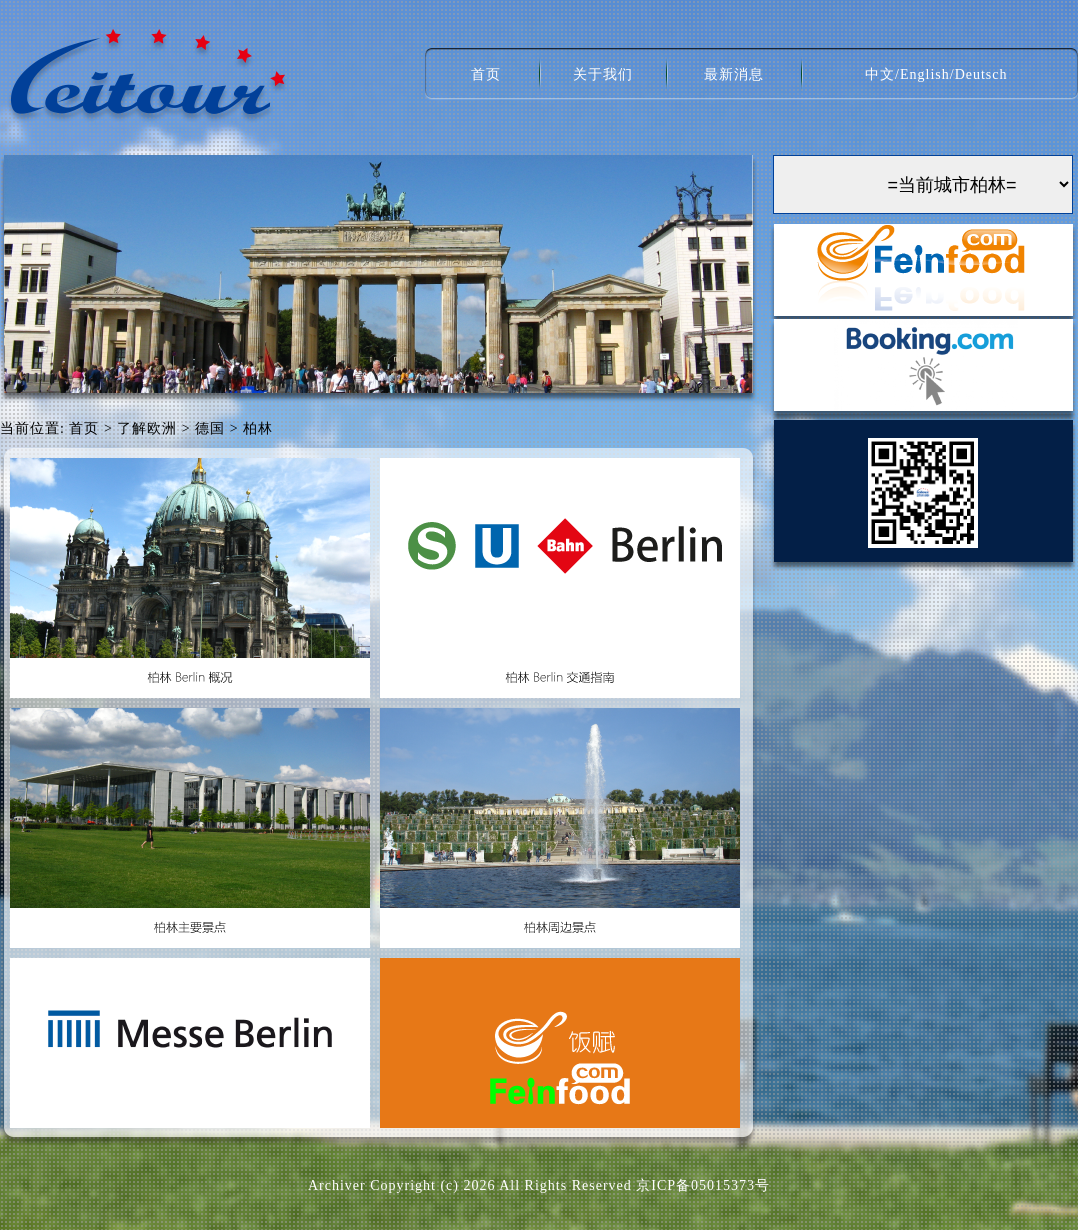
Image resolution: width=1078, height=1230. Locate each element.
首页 (486, 74)
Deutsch (981, 74)
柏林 (258, 428)
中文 (880, 74)
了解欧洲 (147, 428)
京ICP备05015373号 (703, 1185)
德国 (210, 428)
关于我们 (603, 74)
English (925, 74)
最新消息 (734, 74)
